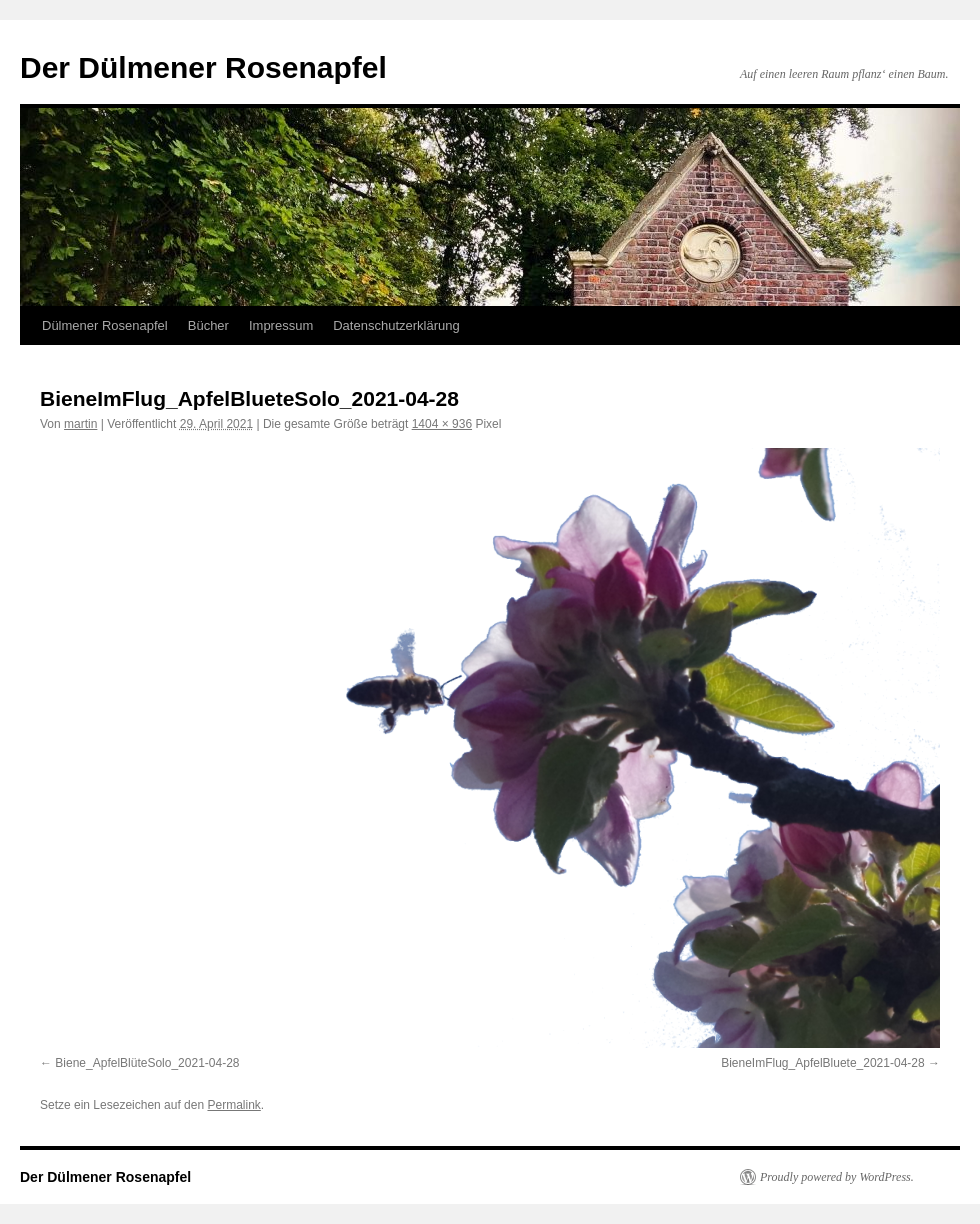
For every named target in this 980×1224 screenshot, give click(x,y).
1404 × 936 (442, 424)
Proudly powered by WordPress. (837, 1177)
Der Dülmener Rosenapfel (203, 67)
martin (80, 424)
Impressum (281, 325)
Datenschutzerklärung (396, 325)
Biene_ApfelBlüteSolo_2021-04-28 (147, 1063)
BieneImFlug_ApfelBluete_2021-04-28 (822, 1063)
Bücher (208, 325)
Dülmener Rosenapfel (105, 325)
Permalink (233, 1105)
